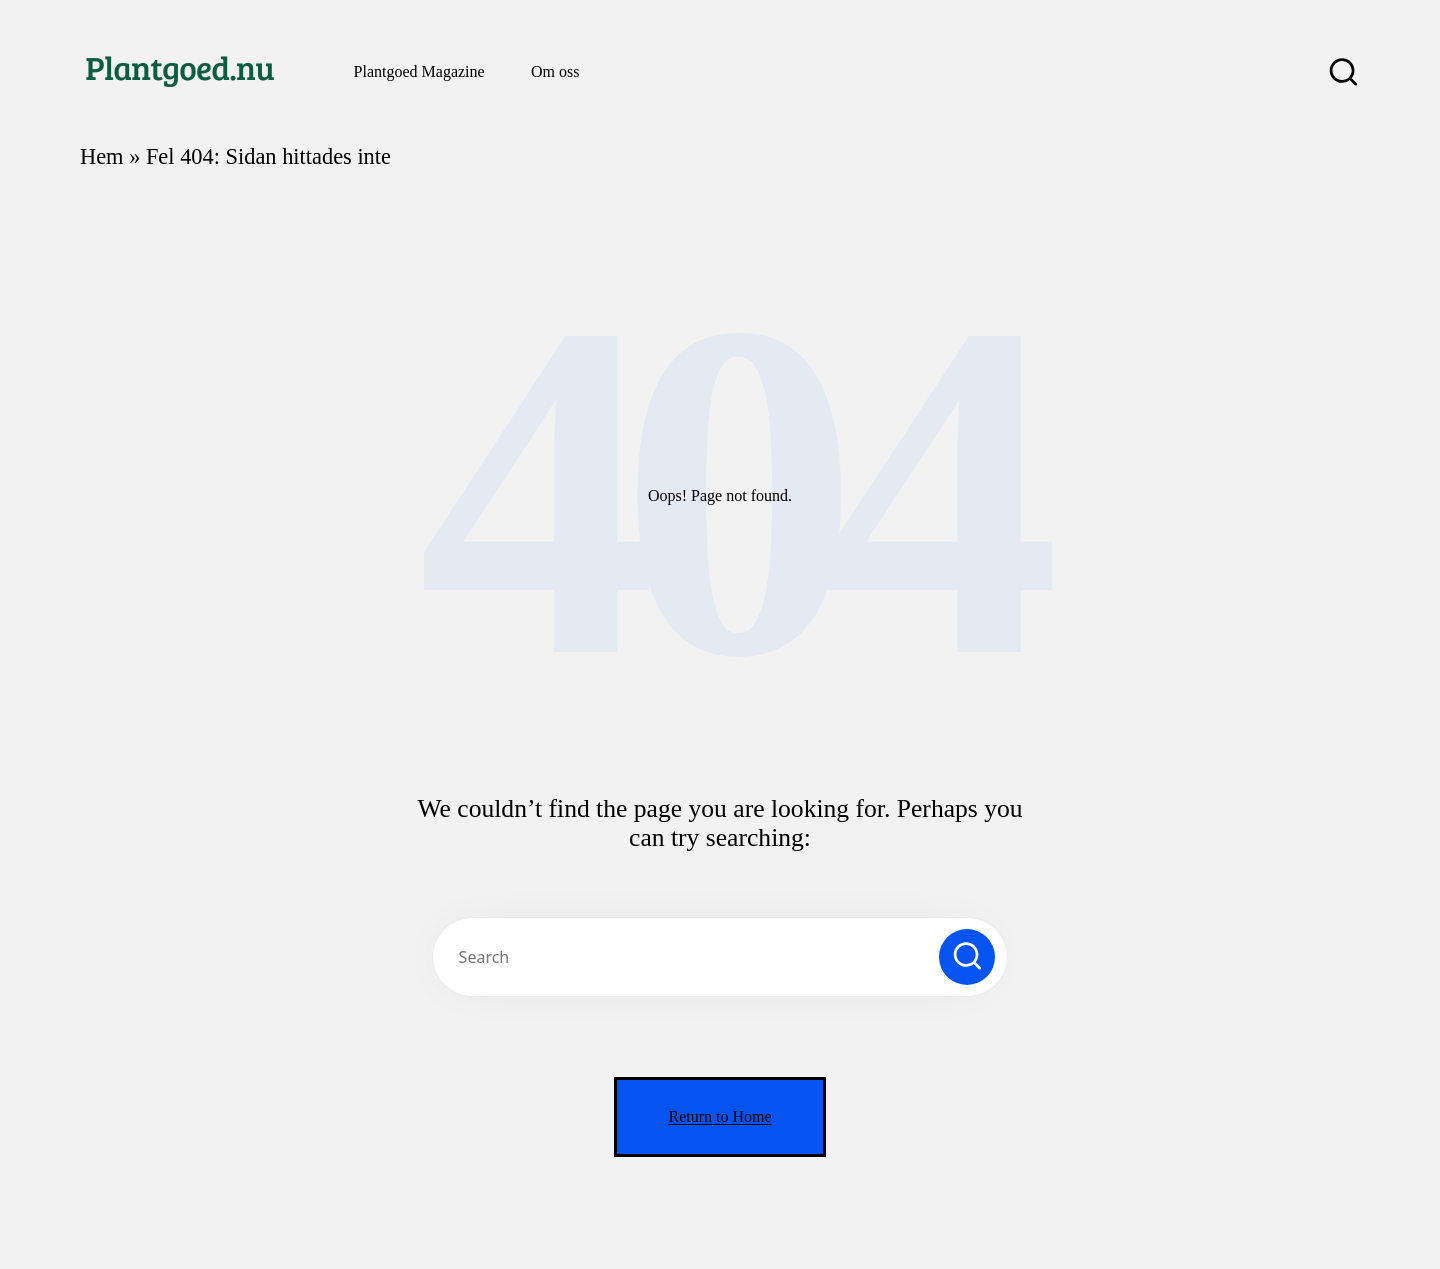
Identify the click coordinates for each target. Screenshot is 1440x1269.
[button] (967, 957)
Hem (102, 156)
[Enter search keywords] (720, 957)
